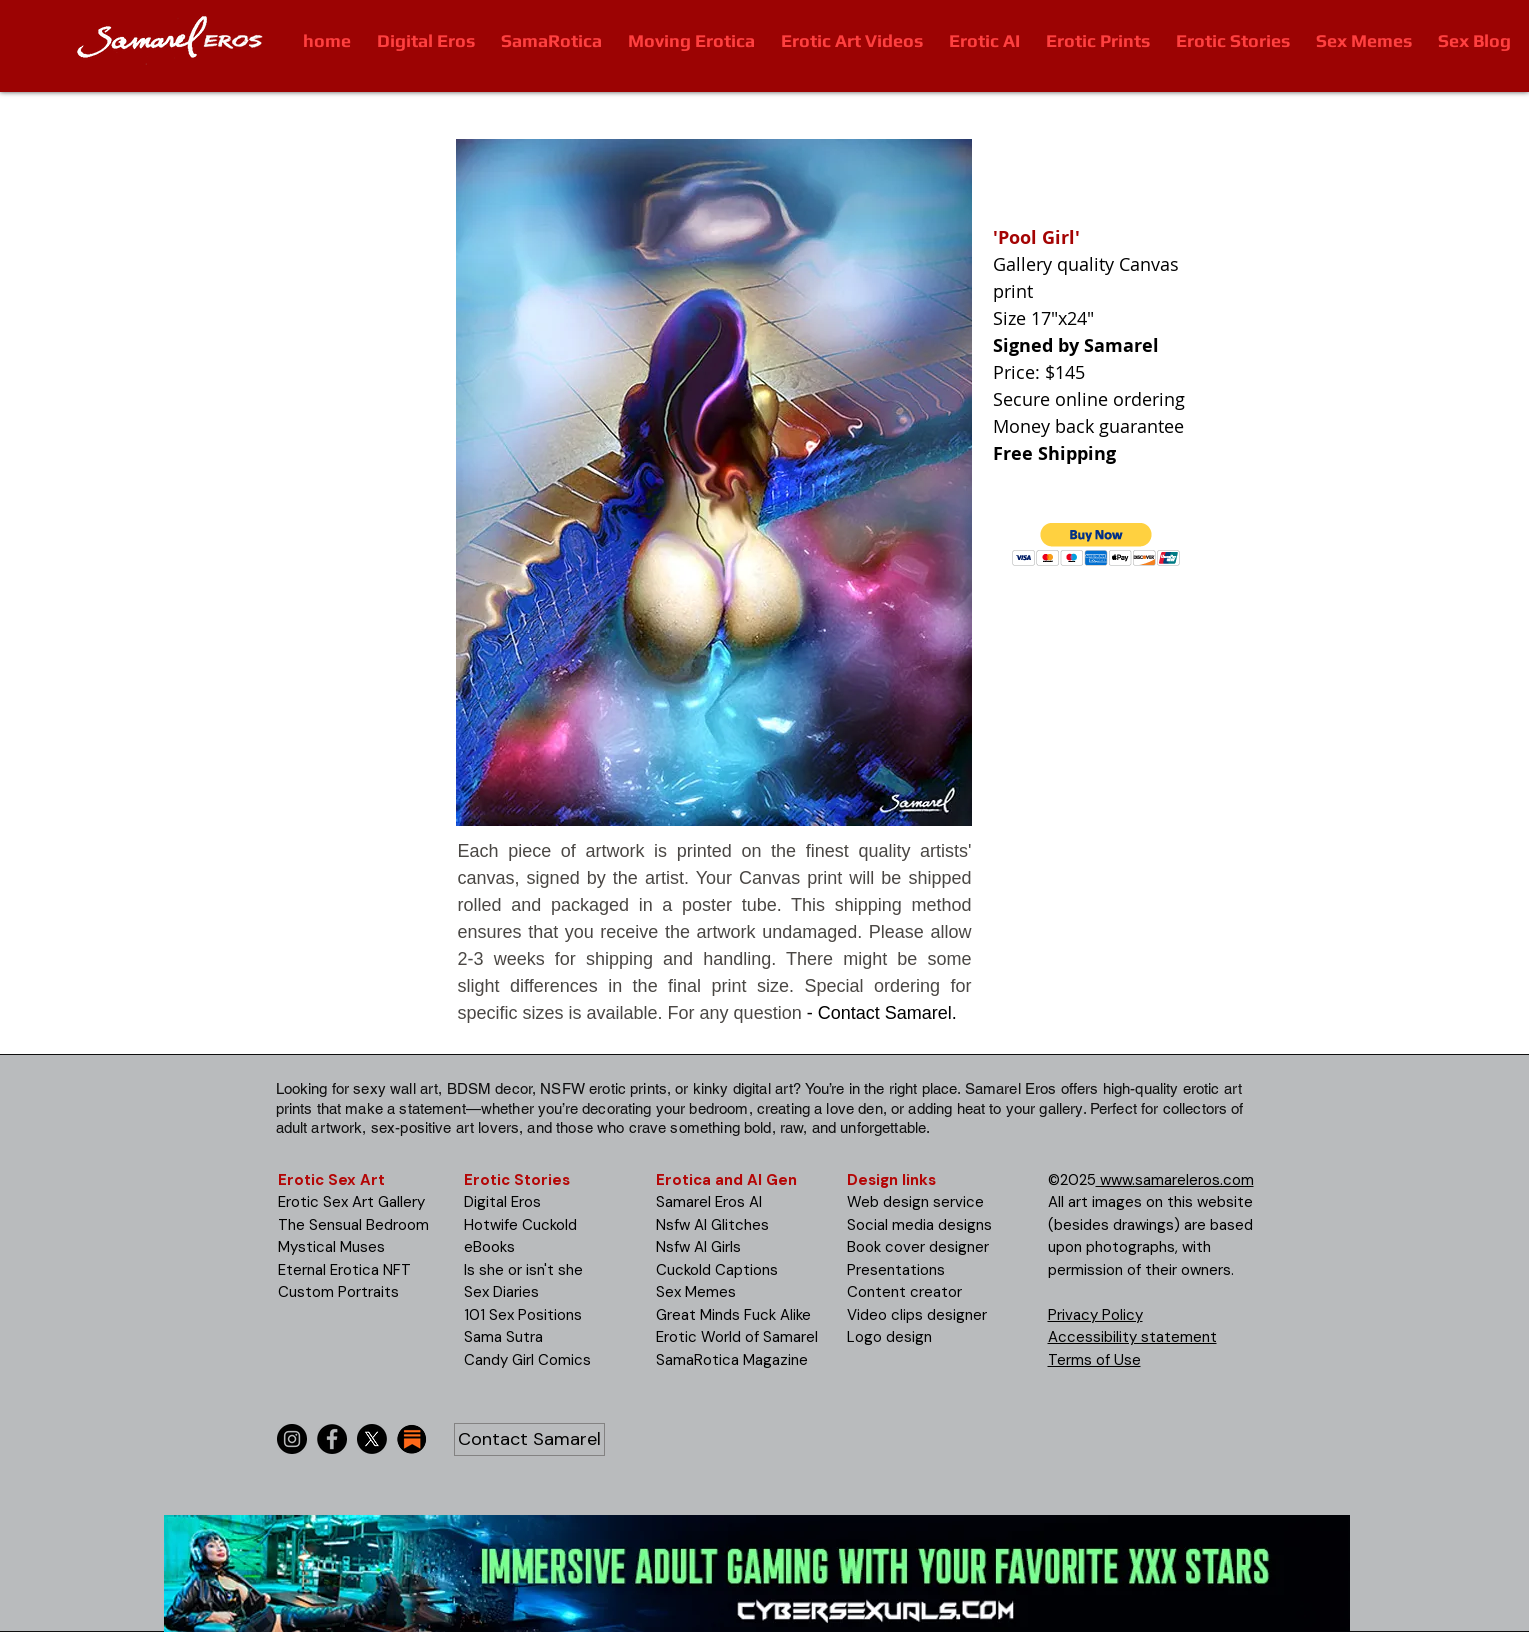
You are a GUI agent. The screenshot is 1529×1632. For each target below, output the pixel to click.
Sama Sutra (503, 1337)
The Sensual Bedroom (353, 1225)
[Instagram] (292, 1439)
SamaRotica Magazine (732, 1360)
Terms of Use (1094, 1360)
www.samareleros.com (1175, 1180)
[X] (372, 1439)
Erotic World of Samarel (737, 1337)
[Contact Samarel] (529, 1439)
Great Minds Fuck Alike (733, 1315)
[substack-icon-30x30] (412, 1439)
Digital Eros (502, 1202)
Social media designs (919, 1225)
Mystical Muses (331, 1247)
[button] (1096, 544)
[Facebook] (332, 1439)
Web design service (915, 1202)
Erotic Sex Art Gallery (351, 1202)
